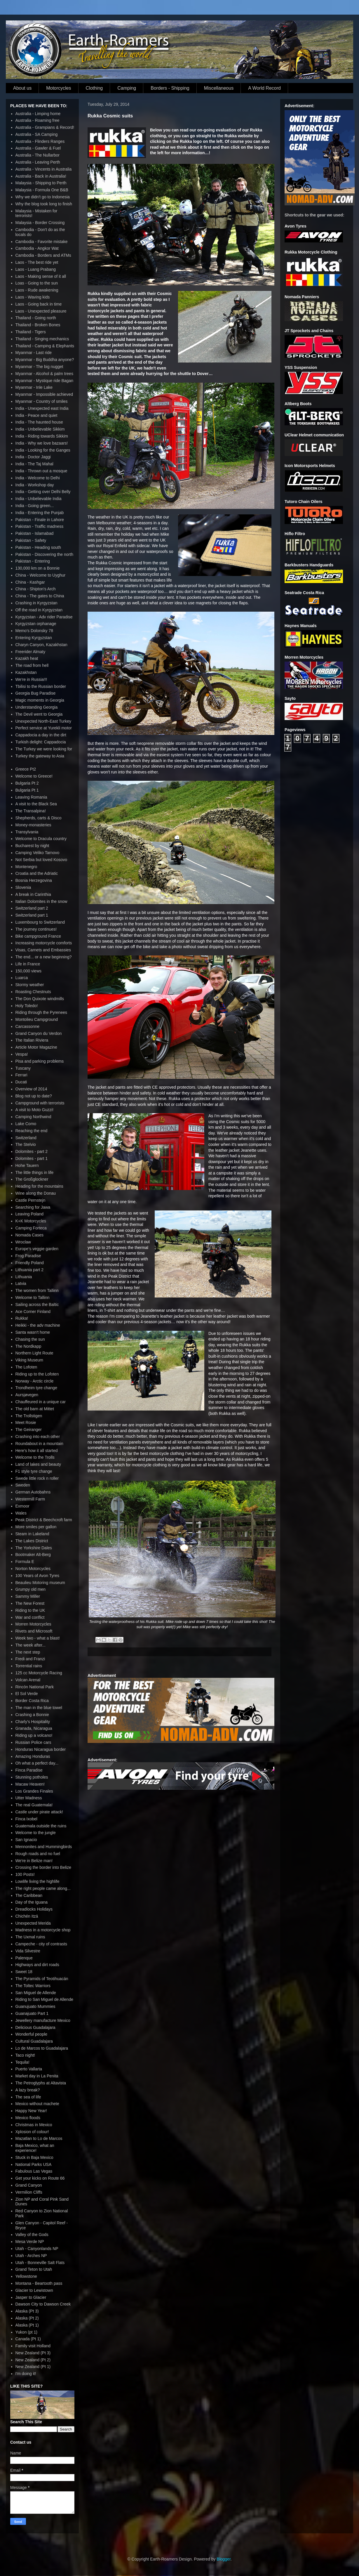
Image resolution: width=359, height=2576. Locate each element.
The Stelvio (25, 1144)
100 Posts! (25, 1874)
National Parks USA (33, 2164)
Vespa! (21, 1054)
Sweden (22, 1485)
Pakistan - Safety (30, 540)
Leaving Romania (31, 797)
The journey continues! (36, 929)
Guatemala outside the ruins (41, 1826)
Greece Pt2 (25, 769)
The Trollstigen (28, 1415)
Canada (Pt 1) (28, 2338)
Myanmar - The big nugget (39, 366)
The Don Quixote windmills (39, 998)
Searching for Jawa (32, 1207)
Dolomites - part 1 (31, 1158)
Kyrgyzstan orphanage (35, 623)
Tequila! (22, 2062)
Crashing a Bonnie (32, 1714)
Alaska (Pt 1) (27, 2325)
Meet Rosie (25, 1422)
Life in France (27, 964)
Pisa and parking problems (39, 1061)
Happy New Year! (31, 2110)
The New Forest (30, 1603)
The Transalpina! (30, 811)
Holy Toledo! (26, 1005)
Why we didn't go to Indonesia (42, 197)
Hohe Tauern (27, 1165)
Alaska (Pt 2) (27, 2318)
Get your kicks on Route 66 (40, 2178)
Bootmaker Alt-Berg (33, 1554)
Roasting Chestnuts (33, 991)
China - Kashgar (30, 582)
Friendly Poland (29, 1262)
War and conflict (30, 1617)
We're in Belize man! (34, 1860)
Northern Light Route (34, 1353)
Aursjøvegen (27, 1394)
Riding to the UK (30, 1610)
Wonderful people (31, 2034)
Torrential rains (28, 1665)
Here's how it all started (36, 1450)
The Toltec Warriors (33, 1985)
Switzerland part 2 (31, 908)
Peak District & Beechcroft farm (43, 1519)
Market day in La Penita (36, 2076)
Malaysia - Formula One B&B (41, 190)
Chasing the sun (30, 1339)
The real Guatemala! (34, 1805)
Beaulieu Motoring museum (40, 1582)
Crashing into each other (37, 1436)
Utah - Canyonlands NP (36, 2248)
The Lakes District (31, 1540)
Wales (21, 1513)
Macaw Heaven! (30, 1784)
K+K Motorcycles (30, 1221)
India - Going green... (34, 505)
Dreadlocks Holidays (34, 1909)
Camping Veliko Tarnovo (37, 852)
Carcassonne (27, 1026)
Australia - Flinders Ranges (40, 141)
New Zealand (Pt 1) (33, 2366)
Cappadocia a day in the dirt (40, 735)
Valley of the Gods (31, 2234)
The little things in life (34, 1172)
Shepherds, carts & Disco (38, 818)
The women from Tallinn (37, 1290)
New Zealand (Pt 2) (33, 2360)
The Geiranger (28, 1429)
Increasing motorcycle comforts (43, 943)
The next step (27, 1652)
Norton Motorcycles (33, 1568)
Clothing (94, 88)
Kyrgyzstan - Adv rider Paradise (44, 617)
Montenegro (26, 866)
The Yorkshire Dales (33, 1547)
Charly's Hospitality (32, 1721)
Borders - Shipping (170, 88)
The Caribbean (29, 1895)
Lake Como (25, 1123)
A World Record (264, 88)
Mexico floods (28, 2117)
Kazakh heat (26, 658)
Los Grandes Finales (34, 1791)
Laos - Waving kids (32, 297)
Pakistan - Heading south (38, 547)
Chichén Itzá (26, 1916)
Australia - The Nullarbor (37, 155)
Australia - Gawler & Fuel (38, 148)
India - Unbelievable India (38, 498)
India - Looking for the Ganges (42, 450)
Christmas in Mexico (33, 2124)
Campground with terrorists (40, 1103)
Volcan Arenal (28, 1680)
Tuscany (23, 1068)
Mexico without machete (37, 2103)
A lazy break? (27, 2090)
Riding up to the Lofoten (37, 1374)
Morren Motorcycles (33, 1624)
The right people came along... (43, 1888)
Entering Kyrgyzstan (33, 637)
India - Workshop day (34, 485)
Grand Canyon (28, 2185)
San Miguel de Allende (35, 1992)
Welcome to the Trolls (35, 1457)
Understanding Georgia (36, 707)
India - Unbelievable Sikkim (40, 429)
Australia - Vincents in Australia (43, 169)
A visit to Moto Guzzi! (34, 1109)
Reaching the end (31, 1130)
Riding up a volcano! (34, 1735)
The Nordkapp (28, 1346)
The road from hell (32, 665)
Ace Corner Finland (33, 1311)
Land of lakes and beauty (38, 1464)
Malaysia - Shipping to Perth (41, 183)
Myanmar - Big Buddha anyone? (44, 359)
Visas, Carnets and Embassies (43, 950)
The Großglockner (31, 1179)
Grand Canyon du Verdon (38, 1033)
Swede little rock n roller (37, 1478)
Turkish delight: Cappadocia (40, 742)
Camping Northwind (33, 1116)
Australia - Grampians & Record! (44, 127)
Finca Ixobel (26, 1819)
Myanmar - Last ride (33, 352)
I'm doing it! (25, 2373)
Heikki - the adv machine (37, 1325)
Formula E (24, 1561)
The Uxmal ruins (30, 1937)
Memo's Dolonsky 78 (34, 630)
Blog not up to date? (33, 1096)
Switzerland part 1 (31, 915)
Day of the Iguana (31, 1902)
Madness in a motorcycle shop (43, 1930)
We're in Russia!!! (31, 679)
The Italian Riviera (31, 1040)
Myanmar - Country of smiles (41, 401)
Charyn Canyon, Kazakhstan (41, 644)
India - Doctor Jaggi (33, 457)
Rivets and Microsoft (34, 1631)
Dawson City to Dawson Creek (43, 2304)
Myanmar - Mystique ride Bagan (44, 380)
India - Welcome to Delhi (37, 478)
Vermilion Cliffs (28, 2192)
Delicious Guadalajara (35, 2027)
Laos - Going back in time (38, 304)
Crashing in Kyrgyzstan (36, 603)
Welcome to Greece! (34, 776)
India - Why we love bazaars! (41, 443)
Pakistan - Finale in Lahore (39, 519)
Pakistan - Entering (32, 561)
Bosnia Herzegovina (33, 880)
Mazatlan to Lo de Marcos (38, 2138)
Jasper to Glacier (30, 2297)
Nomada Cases (29, 1235)
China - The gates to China (39, 596)
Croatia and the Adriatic (36, 873)
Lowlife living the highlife (37, 1881)
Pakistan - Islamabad (34, 533)
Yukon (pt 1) (26, 2332)
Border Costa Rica (32, 1700)
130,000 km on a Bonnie (37, 568)
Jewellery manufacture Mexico (42, 2020)
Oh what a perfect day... (37, 1763)
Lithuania (23, 1276)
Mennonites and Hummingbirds (43, 1846)
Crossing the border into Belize (43, 1867)
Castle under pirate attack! (39, 1812)
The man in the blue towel (38, 1707)
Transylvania (27, 832)
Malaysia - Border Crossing (40, 222)
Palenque (24, 1958)
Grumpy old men (30, 1589)
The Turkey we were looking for (43, 749)
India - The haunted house (39, 422)
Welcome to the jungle (35, 1832)
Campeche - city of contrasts (41, 1944)
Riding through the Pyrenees (41, 1012)
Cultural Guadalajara (34, 2041)
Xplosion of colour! (32, 2131)
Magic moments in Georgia (39, 700)
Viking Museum (29, 1360)
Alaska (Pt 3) (27, 2311)
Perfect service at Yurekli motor (43, 728)
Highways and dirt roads (37, 1964)
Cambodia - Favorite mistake (41, 241)
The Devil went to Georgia (39, 714)
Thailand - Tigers (30, 331)
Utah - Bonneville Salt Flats (40, 2262)
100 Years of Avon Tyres (37, 1575)
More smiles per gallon (36, 1526)
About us (22, 88)
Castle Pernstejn (30, 1200)
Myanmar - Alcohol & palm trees (44, 373)
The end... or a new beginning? (43, 957)
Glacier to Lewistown (34, 2290)
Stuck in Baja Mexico (34, 2157)
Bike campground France (38, 936)
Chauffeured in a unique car (40, 1401)
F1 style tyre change (33, 1471)
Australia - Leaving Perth (37, 162)
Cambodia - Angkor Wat (37, 248)
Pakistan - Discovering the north (44, 554)
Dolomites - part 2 (31, 1151)
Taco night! (25, 2055)
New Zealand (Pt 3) (33, 2353)
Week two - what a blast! (37, 1638)
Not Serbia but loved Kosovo (41, 859)
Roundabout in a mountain (39, 1443)
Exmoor (22, 1506)
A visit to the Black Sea (36, 804)
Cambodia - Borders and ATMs (43, 255)
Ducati (21, 1082)
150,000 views (28, 971)
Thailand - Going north (35, 317)
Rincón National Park (34, 1687)
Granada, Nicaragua (33, 1728)
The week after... (30, 1645)
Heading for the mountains (39, 1186)
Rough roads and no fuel (37, 1853)
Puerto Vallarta (28, 2069)
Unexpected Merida (33, 1923)
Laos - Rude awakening (36, 290)
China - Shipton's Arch (35, 589)
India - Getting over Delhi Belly (43, 491)
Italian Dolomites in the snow (41, 901)
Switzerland (25, 1137)
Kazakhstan (26, 672)
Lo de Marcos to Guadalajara (41, 2048)
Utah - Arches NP (31, 2255)
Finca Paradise (29, 1770)
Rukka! (21, 1318)
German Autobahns (33, 1492)
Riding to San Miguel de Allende (44, 1999)
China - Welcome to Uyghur (40, 575)
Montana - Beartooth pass (38, 2283)
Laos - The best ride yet (36, 262)
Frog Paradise (28, 1255)
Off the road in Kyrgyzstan (39, 610)
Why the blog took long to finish (43, 204)
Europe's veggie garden (36, 1248)
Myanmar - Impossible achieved (44, 394)
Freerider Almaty (30, 651)
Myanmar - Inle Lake (34, 387)
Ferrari (21, 1075)
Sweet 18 (23, 1971)
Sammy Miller (27, 1596)
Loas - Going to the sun (36, 283)
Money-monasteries (33, 825)
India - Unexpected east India (42, 408)
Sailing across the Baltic (37, 1304)
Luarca (21, 977)
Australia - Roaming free (37, 120)
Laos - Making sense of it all (40, 276)
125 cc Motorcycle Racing (38, 1673)
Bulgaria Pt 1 (27, 790)
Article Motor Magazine (36, 1047)
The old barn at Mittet (34, 1408)
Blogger (223, 2559)
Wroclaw (23, 1242)
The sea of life (28, 2097)
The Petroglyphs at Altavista (40, 2083)
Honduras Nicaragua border (40, 1749)
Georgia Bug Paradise (35, 693)
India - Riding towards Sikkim (41, 436)
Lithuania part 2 (29, 1269)
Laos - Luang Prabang (35, 269)
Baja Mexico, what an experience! (34, 2148)
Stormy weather (29, 984)
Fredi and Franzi (30, 1658)
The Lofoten (26, 1367)
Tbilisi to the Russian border (40, 686)
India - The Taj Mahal (34, 464)
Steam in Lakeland (32, 1533)
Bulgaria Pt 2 (27, 783)
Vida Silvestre (27, 1951)
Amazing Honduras (32, 1756)
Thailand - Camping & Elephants (44, 346)
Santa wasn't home (32, 1332)
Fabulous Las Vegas (34, 2171)
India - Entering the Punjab (39, 512)
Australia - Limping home (38, 113)
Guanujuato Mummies (35, 2006)
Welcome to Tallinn (32, 1297)
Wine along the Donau (35, 1193)
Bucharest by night (32, 845)
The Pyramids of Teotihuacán (41, 1978)
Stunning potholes (31, 1777)
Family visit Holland (33, 2345)
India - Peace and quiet (36, 415)
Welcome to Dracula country (41, 838)
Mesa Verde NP (29, 2241)
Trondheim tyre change (36, 1387)
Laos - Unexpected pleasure (41, 311)
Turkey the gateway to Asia (40, 756)
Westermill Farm (30, 1499)
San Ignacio (26, 1839)
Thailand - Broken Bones (37, 324)
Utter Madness (28, 1798)
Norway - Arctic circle (34, 1381)
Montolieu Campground (36, 1019)
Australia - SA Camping (36, 134)
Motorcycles (58, 88)
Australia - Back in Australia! (40, 176)
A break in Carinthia (33, 894)
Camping (126, 88)
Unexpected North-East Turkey (43, 721)
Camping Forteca (31, 1228)
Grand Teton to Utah (33, 2269)
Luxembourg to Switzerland (40, 922)
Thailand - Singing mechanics (42, 338)
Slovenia (23, 887)
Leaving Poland (29, 1214)
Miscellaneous (218, 88)
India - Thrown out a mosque (41, 471)
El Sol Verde (26, 1693)
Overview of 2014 (31, 1089)
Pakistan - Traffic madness (39, 526)
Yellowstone (26, 2276)
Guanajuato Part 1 (32, 2013)
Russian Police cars (33, 1742)
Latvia (20, 1283)
